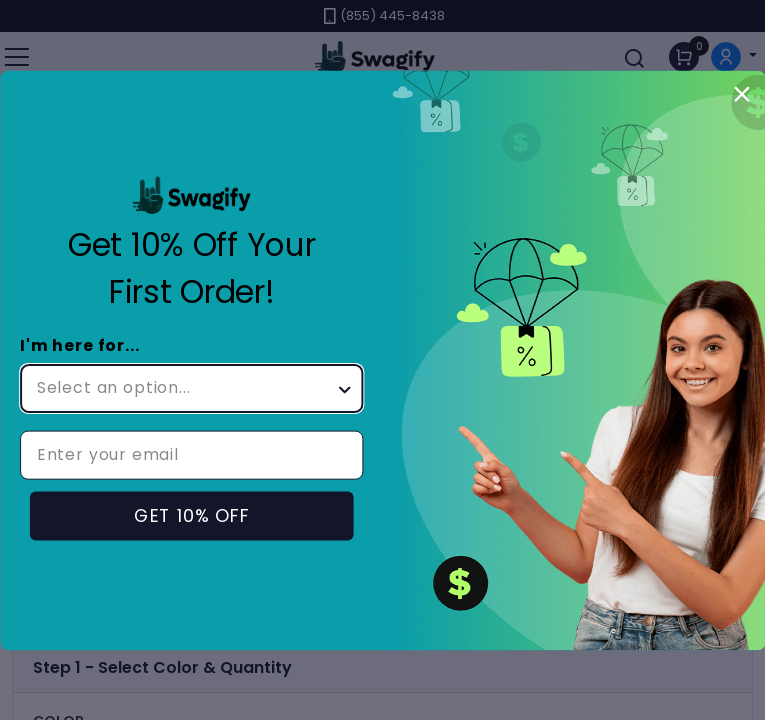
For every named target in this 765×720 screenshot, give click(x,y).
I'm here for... (80, 345)
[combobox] (185, 387)
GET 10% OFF (191, 515)
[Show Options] (344, 387)
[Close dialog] (741, 93)
